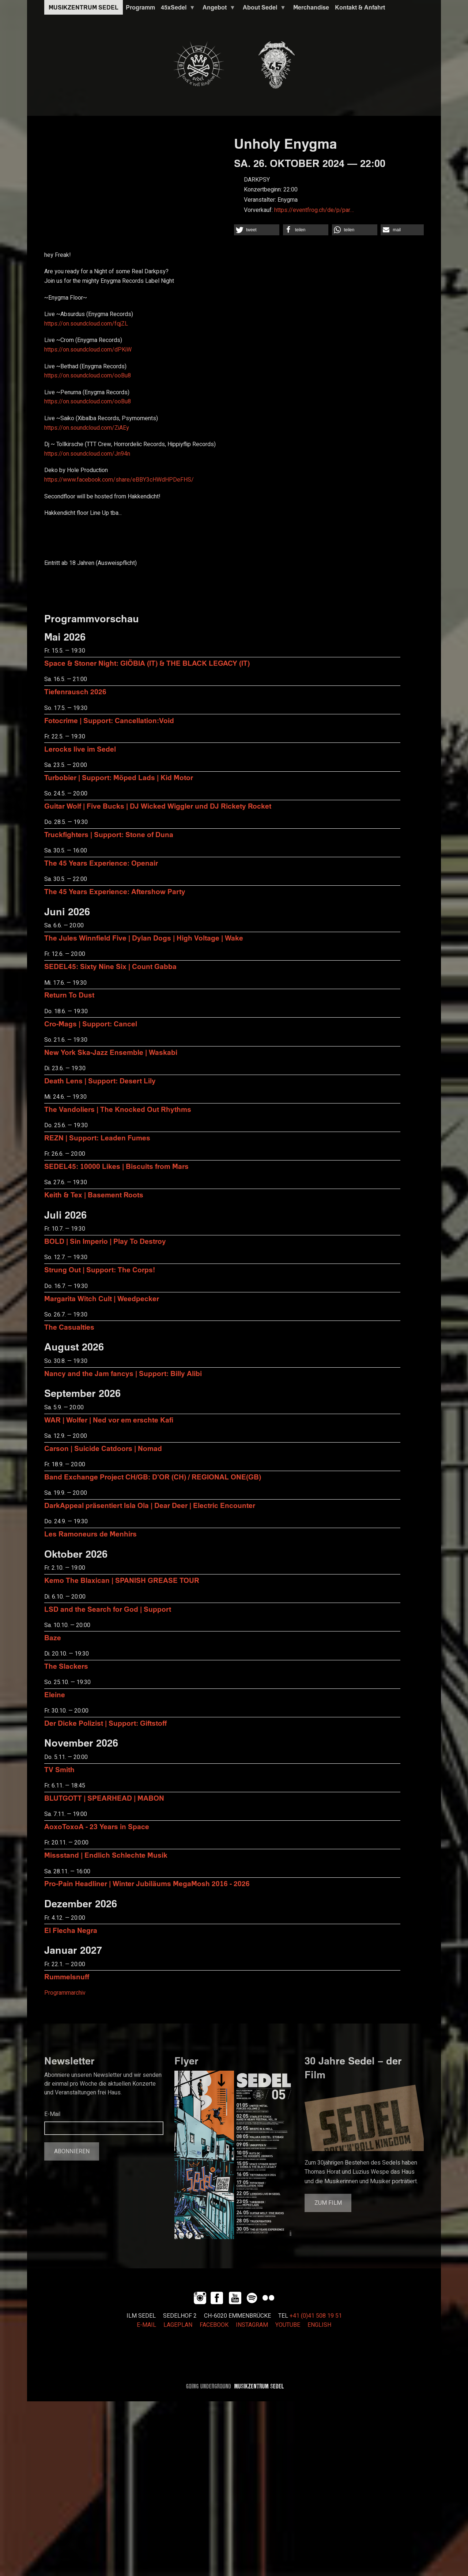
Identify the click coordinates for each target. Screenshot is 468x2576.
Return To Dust (69, 995)
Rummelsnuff (66, 1976)
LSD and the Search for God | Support (107, 1609)
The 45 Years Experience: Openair (101, 863)
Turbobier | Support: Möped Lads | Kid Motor (118, 777)
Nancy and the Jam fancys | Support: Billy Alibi (123, 1373)
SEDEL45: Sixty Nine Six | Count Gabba (110, 966)
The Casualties (69, 1327)
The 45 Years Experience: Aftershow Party (114, 891)
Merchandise (311, 7)
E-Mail (52, 2114)
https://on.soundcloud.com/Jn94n (87, 453)
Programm (140, 7)
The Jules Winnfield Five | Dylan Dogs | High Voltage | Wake (143, 938)
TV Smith (59, 1769)
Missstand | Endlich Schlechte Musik (105, 1855)
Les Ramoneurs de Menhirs (90, 1534)
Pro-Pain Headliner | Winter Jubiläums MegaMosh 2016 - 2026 (147, 1883)
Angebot (217, 9)
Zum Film (328, 2203)
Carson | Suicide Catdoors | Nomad (103, 1448)
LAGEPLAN (177, 2325)
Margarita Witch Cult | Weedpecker (101, 1298)
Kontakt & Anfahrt (360, 7)
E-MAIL (146, 2325)
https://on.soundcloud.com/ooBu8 (87, 375)
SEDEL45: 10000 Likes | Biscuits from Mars (116, 1166)
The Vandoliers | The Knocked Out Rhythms (117, 1109)
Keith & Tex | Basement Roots (93, 1194)
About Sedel (263, 9)
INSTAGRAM (252, 2325)
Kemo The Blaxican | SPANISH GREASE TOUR (121, 1580)
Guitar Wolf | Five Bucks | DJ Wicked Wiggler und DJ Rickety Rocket (157, 806)
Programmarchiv (65, 1992)
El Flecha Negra (70, 1930)
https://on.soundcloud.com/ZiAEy (86, 427)
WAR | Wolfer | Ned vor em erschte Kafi (108, 1420)
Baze (52, 1637)
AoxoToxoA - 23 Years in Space (96, 1826)
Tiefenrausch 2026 (75, 691)
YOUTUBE (287, 2325)
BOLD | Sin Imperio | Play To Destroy (105, 1241)
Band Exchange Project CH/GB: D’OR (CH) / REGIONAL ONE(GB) (152, 1477)
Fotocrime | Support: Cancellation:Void (109, 720)
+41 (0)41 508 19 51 (316, 2315)
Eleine (54, 1694)
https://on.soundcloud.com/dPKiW (88, 349)
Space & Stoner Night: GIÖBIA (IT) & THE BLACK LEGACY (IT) (147, 663)
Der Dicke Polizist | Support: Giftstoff (105, 1723)
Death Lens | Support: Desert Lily (100, 1080)
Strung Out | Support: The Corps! (99, 1269)
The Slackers (66, 1666)
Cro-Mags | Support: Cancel (90, 1023)
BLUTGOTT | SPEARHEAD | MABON (104, 1798)
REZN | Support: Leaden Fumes (97, 1137)
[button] (256, 229)
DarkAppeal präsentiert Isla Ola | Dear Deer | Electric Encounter (149, 1505)
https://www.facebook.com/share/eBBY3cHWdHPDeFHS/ (119, 479)
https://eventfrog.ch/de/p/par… (314, 210)
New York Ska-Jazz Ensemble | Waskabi (110, 1052)
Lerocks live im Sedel (80, 749)
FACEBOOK (214, 2325)
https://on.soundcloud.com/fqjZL (86, 323)
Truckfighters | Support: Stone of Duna (108, 834)
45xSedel (176, 9)
